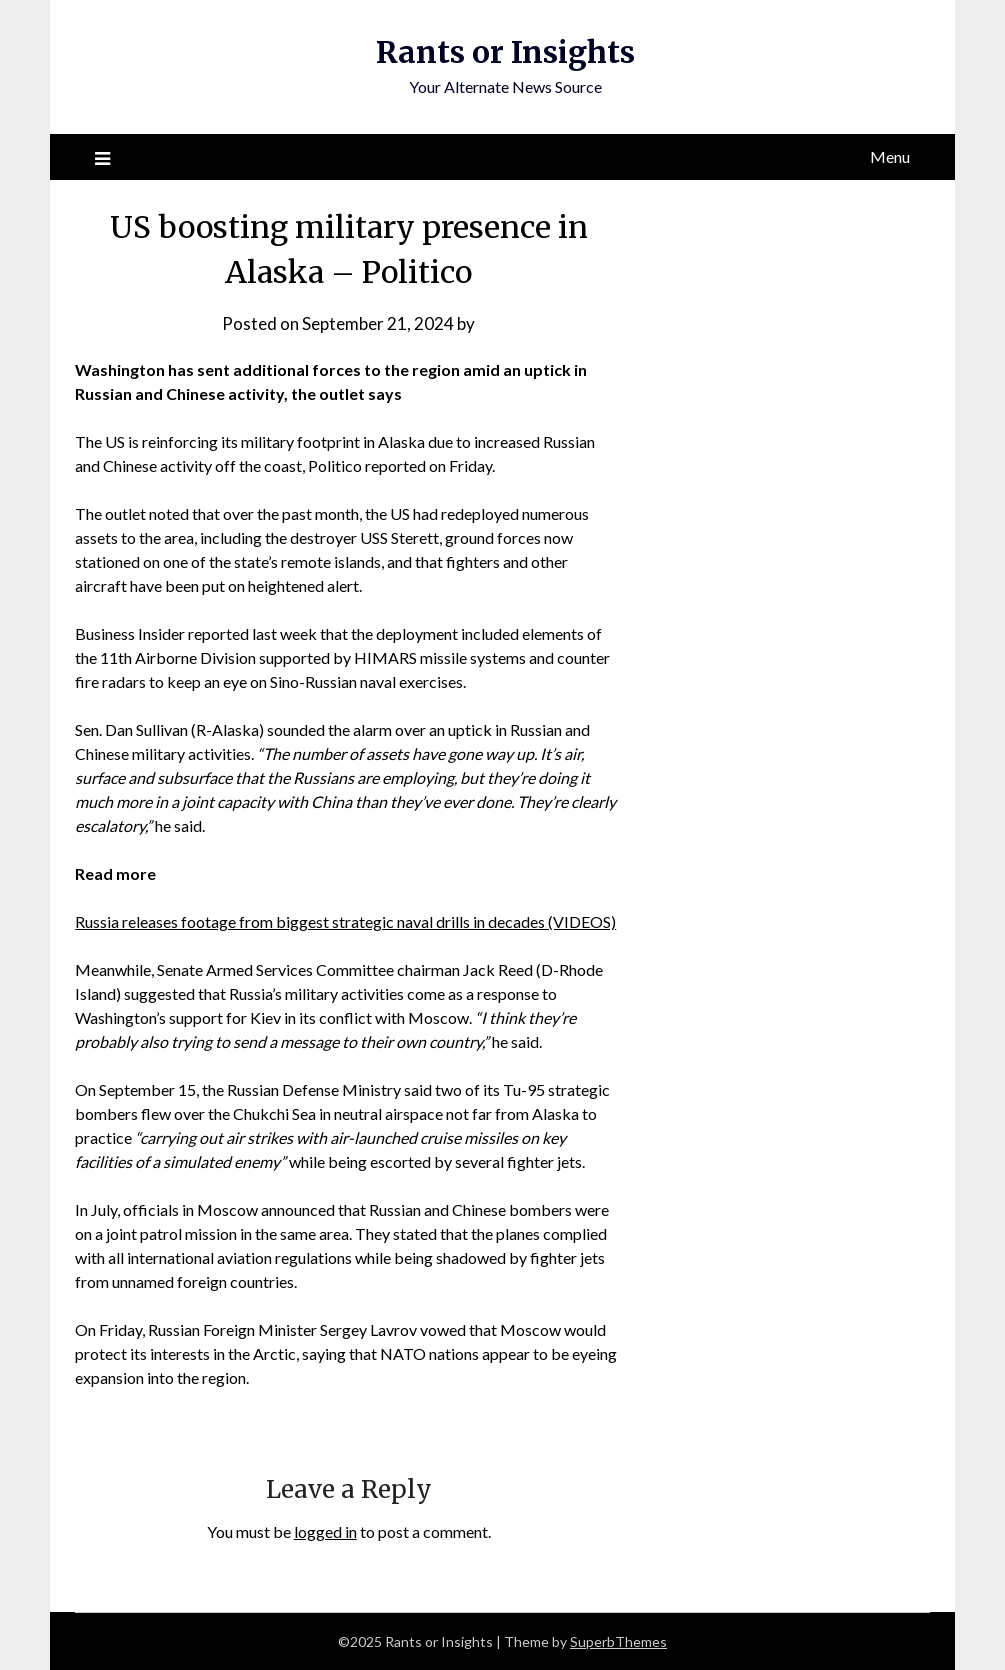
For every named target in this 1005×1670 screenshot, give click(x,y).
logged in (325, 1531)
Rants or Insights (505, 52)
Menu (890, 156)
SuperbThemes (618, 1641)
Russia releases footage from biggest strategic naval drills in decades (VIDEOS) (345, 921)
